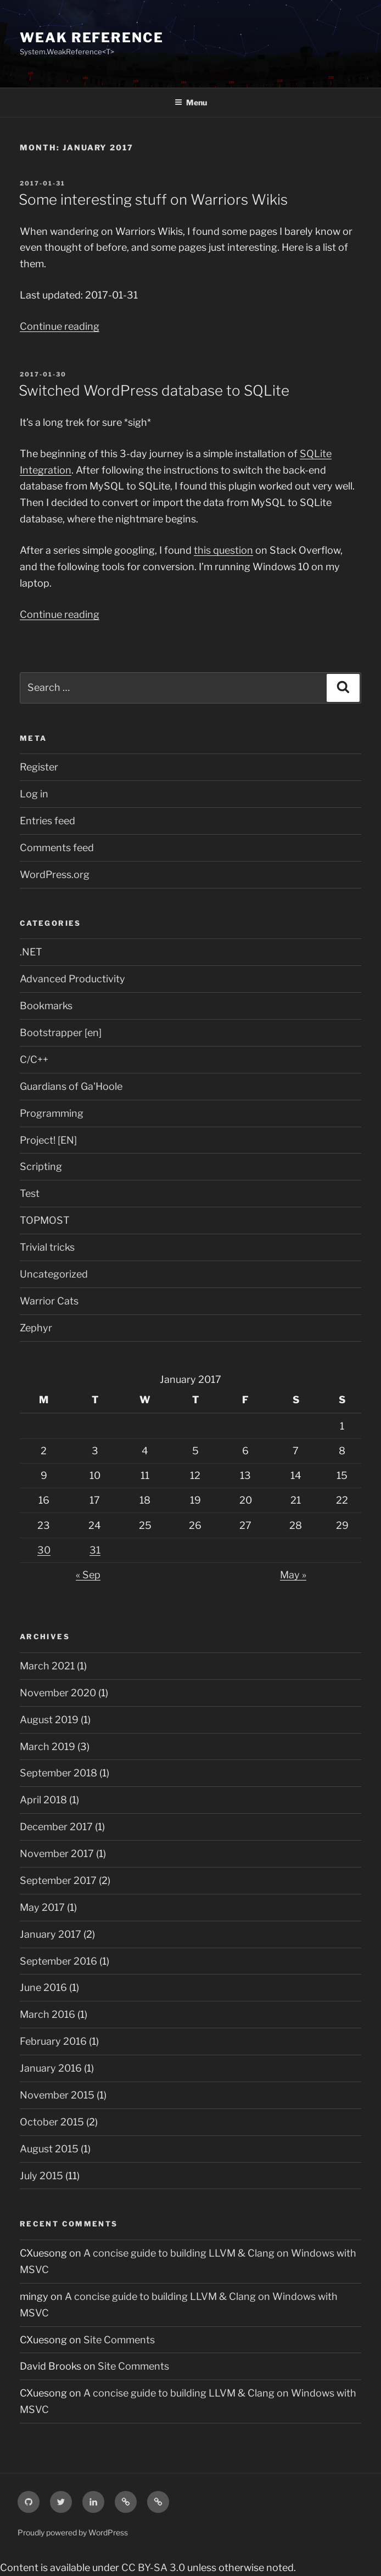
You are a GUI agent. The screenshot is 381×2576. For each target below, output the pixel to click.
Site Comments (119, 2340)
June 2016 (43, 1987)
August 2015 (49, 2149)
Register (39, 767)
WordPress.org (54, 874)
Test (30, 1193)
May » (293, 1575)
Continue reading (59, 326)
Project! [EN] (48, 1140)
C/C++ (34, 1059)
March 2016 (47, 2014)
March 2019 (47, 1746)
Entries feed (47, 820)
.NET (31, 952)
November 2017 (57, 1853)
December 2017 (56, 1826)
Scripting (41, 1166)
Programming (51, 1113)
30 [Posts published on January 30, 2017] (44, 1550)
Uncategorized (54, 1274)
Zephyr (36, 1328)
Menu (191, 102)
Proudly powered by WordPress (73, 2532)
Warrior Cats (49, 1301)
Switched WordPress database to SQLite (154, 390)
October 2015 (52, 2122)
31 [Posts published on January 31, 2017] (94, 1550)
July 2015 (41, 2175)
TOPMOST (45, 1220)
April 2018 (43, 1800)
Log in (34, 794)
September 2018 (58, 1773)
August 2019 (49, 1719)
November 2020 (58, 1692)
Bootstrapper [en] (61, 1032)
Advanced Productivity (72, 979)
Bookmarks (46, 1005)
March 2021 (47, 1666)
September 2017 (58, 1880)
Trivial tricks (47, 1247)
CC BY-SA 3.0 (153, 2567)
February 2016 (53, 2041)
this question (223, 550)
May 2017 (42, 1907)
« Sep (88, 1575)
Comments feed (57, 847)
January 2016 (51, 2068)
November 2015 (57, 2095)
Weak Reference (92, 38)
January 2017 (50, 1934)
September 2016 (58, 1961)
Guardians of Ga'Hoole (71, 1086)
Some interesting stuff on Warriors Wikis (153, 199)
